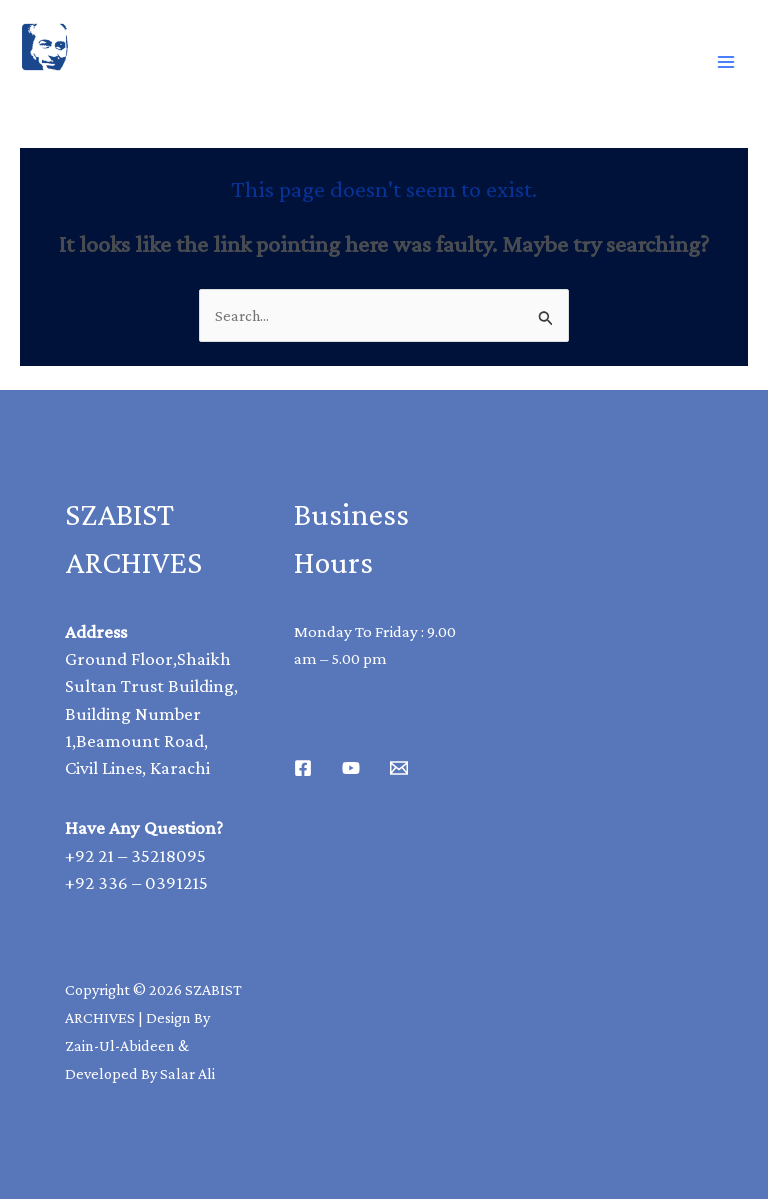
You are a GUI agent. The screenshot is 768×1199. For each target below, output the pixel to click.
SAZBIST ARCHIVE (113, 92)
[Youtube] (351, 768)
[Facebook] (303, 768)
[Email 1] (399, 768)
